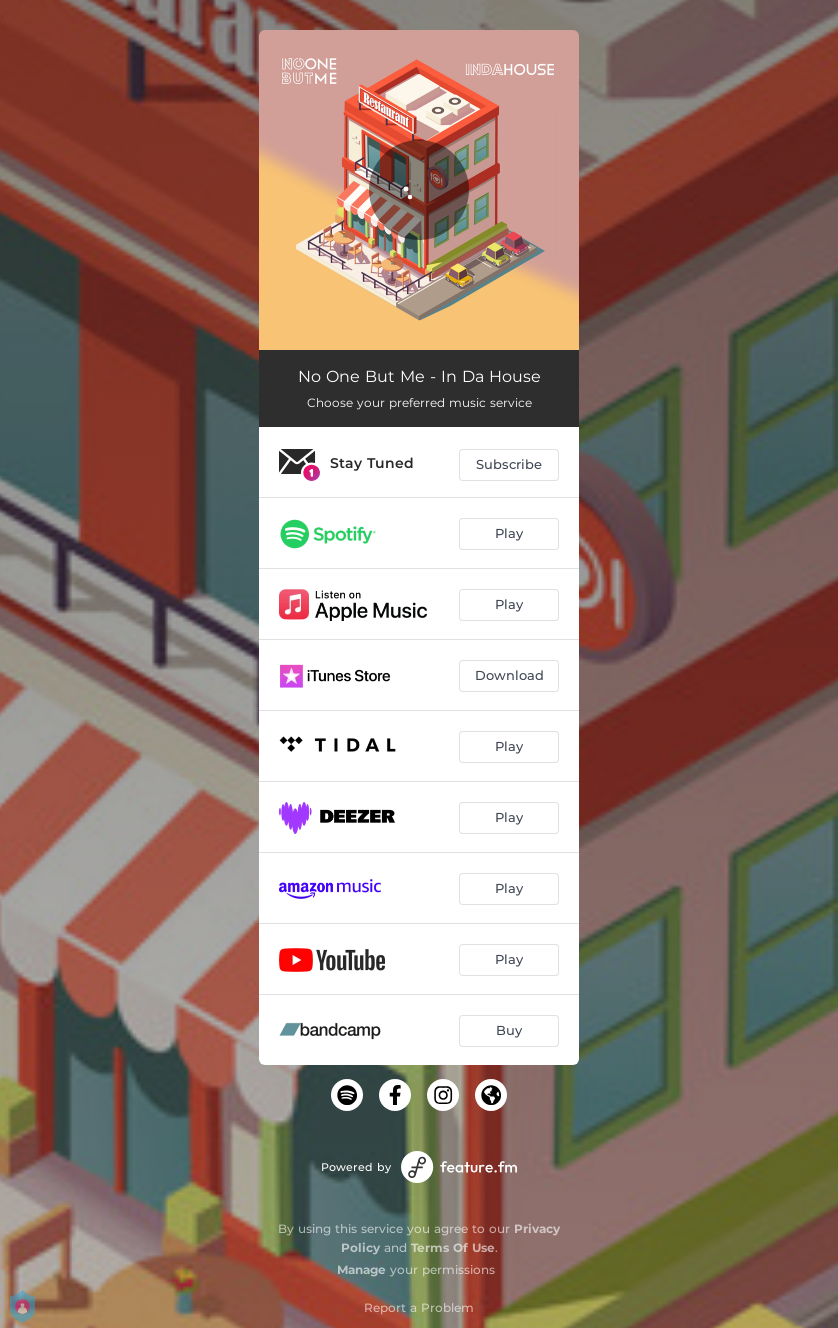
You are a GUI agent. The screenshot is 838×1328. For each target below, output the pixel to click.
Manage (361, 1269)
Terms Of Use (453, 1247)
